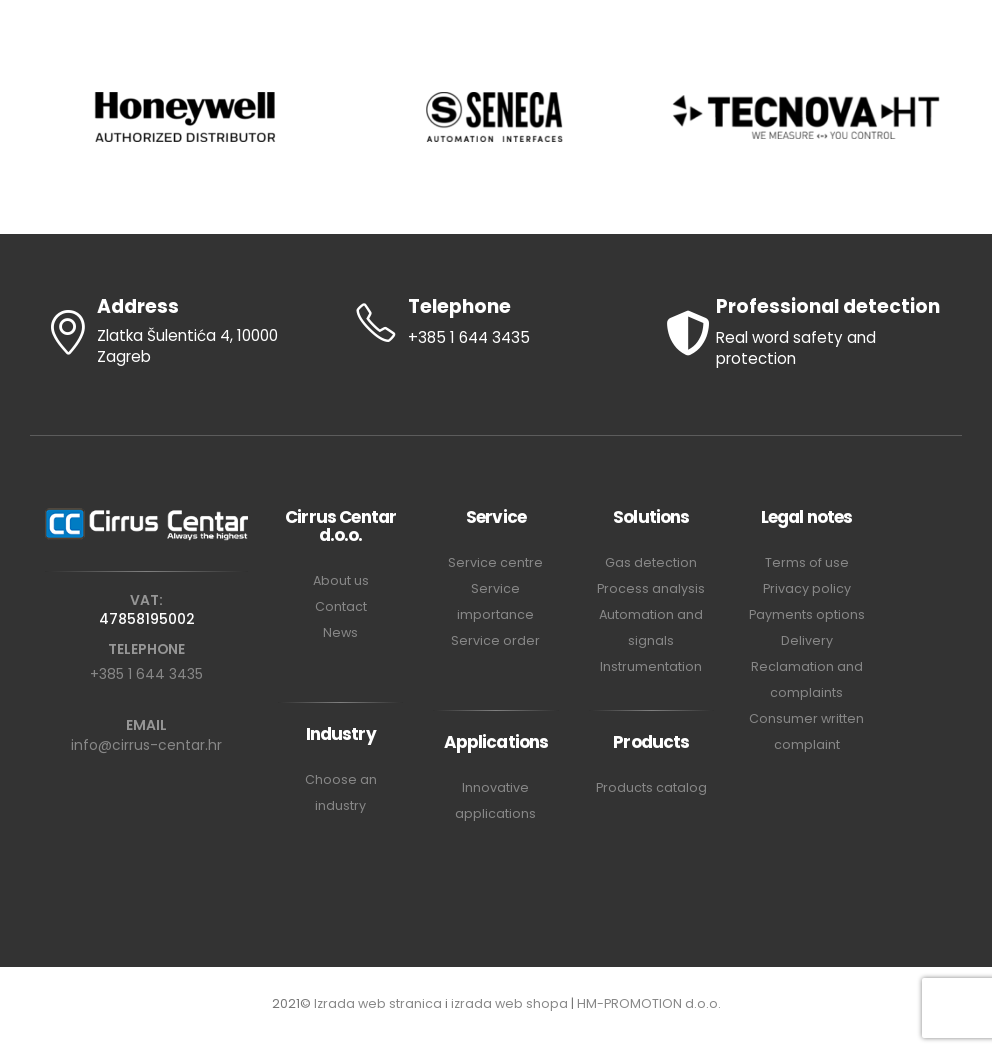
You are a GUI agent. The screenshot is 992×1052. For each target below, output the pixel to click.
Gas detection (651, 562)
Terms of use (807, 562)
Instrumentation (651, 666)
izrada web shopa (509, 1003)
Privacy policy (807, 588)
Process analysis (651, 588)
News (340, 632)
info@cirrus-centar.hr (146, 745)
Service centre (495, 562)
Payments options (807, 614)
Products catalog (651, 787)
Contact (341, 606)
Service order (495, 640)
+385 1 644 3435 (146, 674)
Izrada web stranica (378, 1003)
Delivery (807, 640)
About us (341, 580)
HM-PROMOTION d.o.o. (649, 1003)
